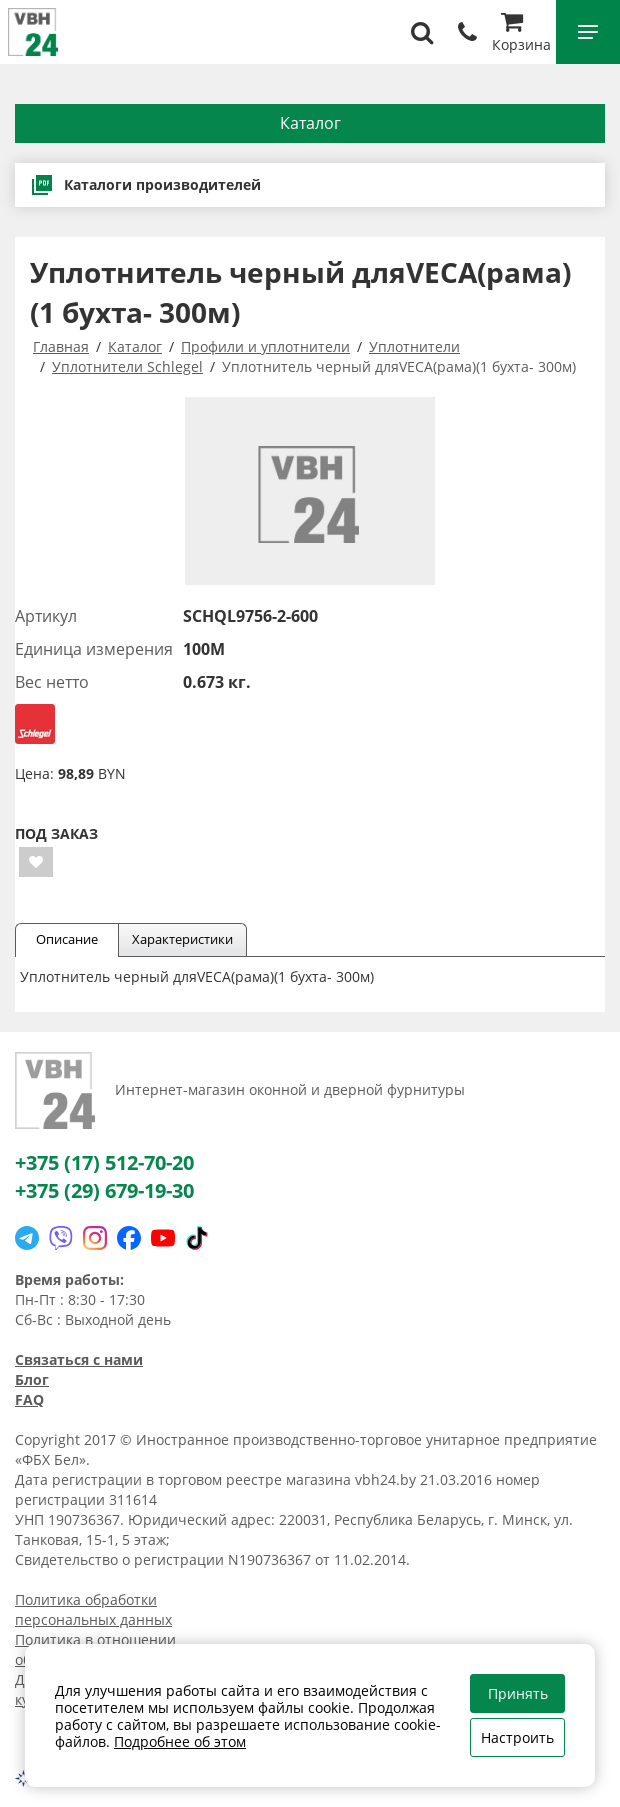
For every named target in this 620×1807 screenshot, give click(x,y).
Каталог (310, 123)
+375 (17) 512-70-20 (104, 1162)
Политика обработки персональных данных (93, 1609)
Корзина (521, 34)
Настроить (517, 1737)
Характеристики (182, 939)
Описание (67, 939)
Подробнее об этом (180, 1741)
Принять (518, 1693)
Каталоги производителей (145, 185)
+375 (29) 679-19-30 (104, 1190)
